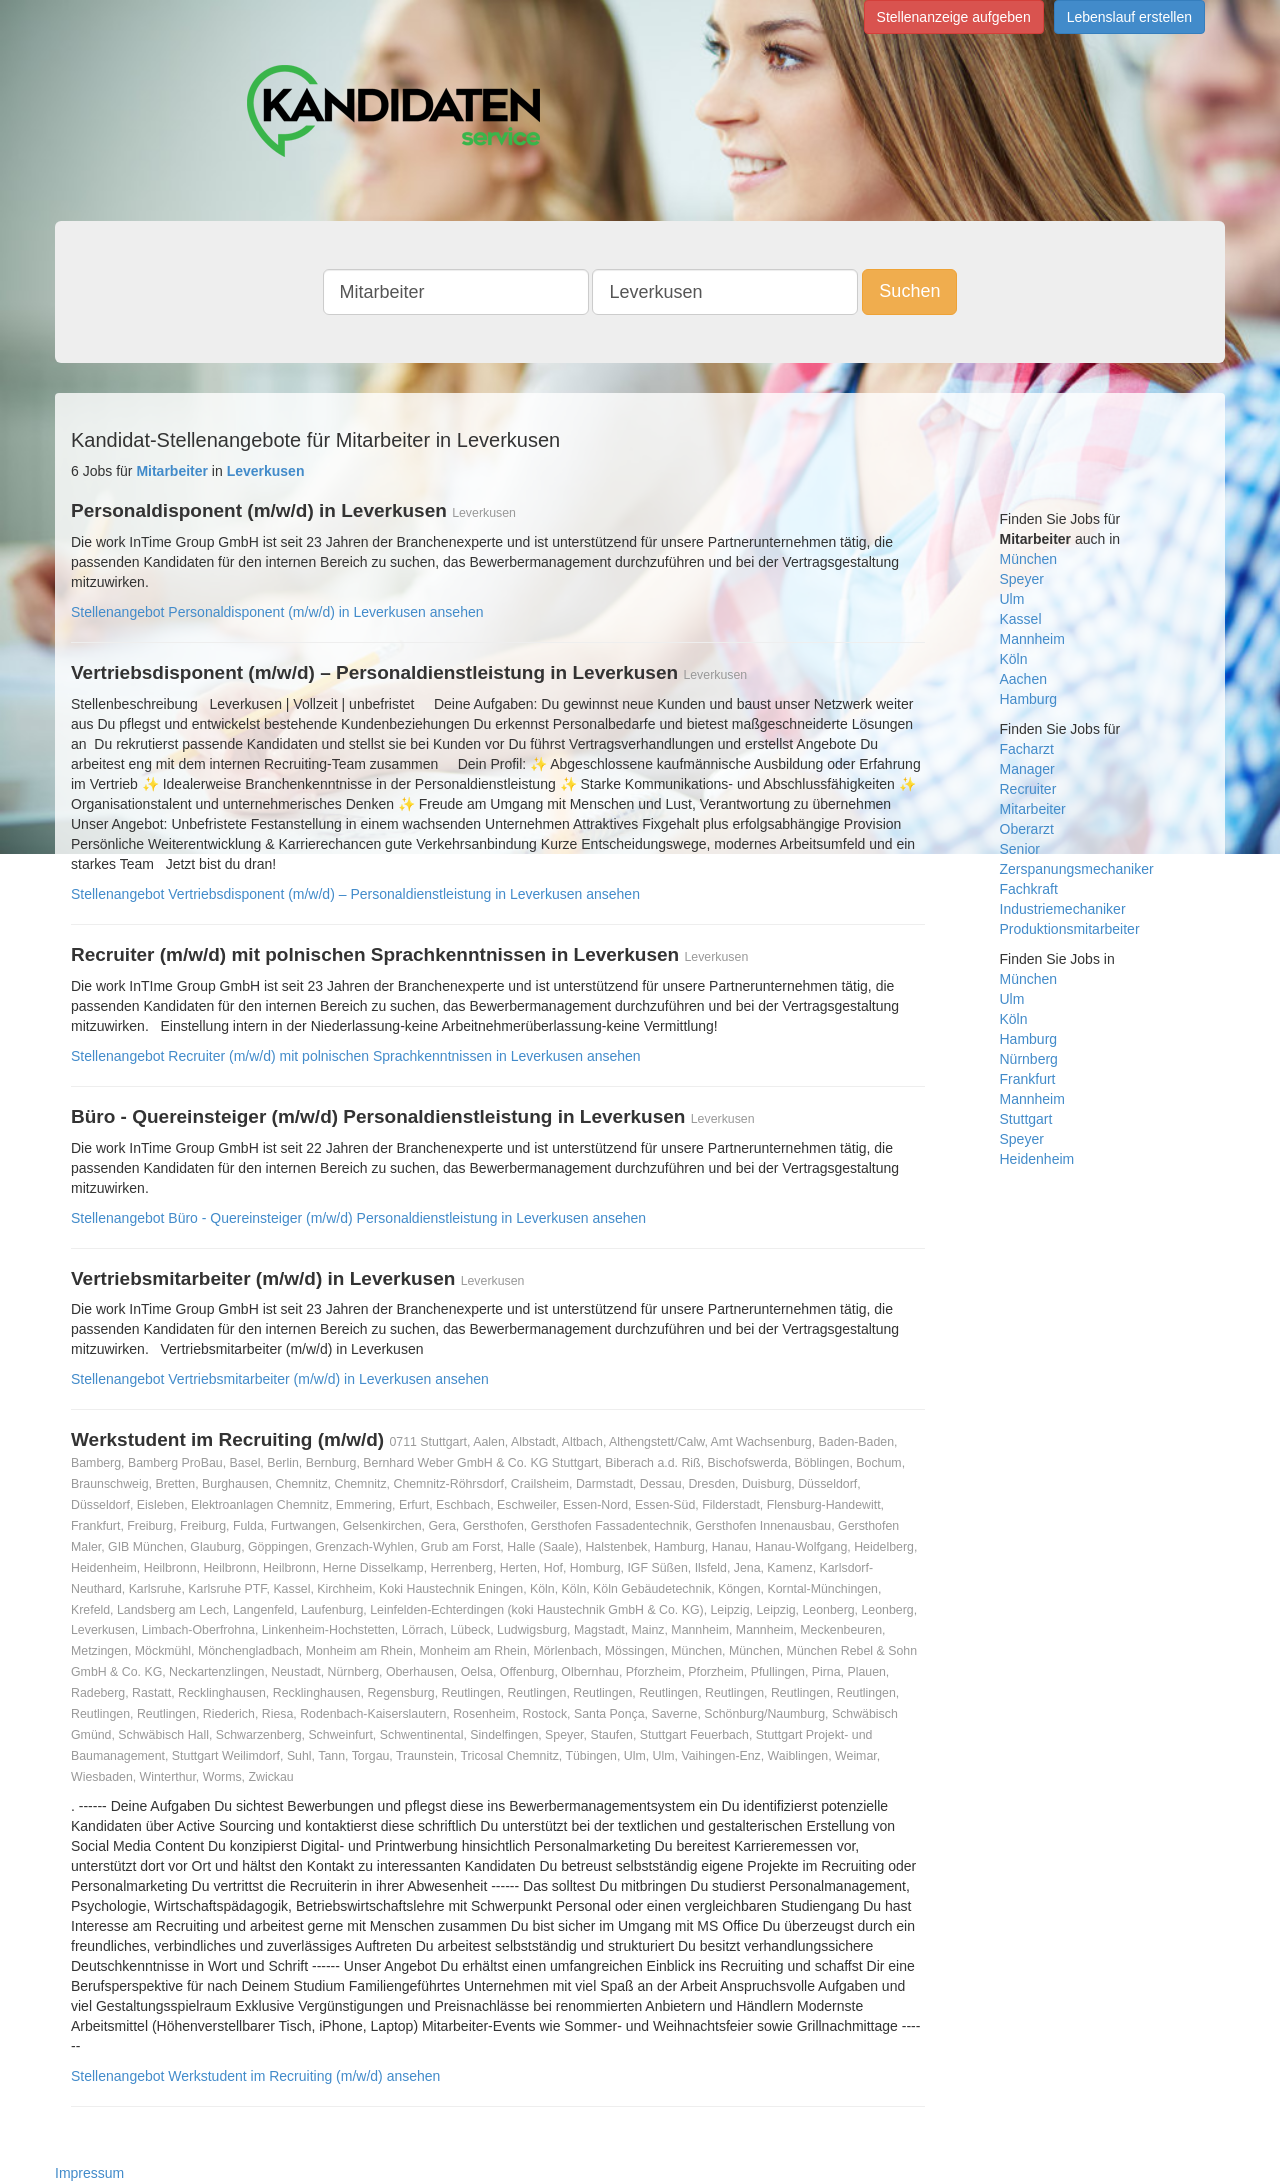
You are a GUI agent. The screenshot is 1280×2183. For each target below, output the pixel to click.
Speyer (1022, 579)
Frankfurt (1028, 1079)
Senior (1020, 849)
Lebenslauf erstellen (1129, 17)
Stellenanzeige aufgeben (954, 17)
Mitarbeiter (1033, 809)
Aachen (1023, 679)
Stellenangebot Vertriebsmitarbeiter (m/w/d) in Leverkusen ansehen (280, 1379)
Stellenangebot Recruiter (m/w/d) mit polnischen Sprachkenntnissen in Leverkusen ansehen (356, 1056)
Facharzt (1027, 749)
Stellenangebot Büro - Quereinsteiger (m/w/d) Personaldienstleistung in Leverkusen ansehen (358, 1218)
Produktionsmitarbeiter (1070, 929)
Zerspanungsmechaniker (1077, 869)
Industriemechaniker (1063, 909)
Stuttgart (1026, 1119)
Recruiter (1028, 789)
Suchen (909, 291)
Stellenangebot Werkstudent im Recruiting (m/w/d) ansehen (255, 2076)
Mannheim (1032, 639)
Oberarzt (1027, 829)
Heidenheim (1037, 1159)
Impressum (89, 2173)
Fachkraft (1029, 889)
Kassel (1021, 619)
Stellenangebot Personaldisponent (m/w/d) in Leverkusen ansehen (277, 612)
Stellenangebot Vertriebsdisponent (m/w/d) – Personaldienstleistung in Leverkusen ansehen (355, 894)
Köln (1014, 659)
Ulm (1012, 599)
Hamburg (1029, 699)
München (1029, 559)
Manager (1027, 769)
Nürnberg (1029, 1059)
